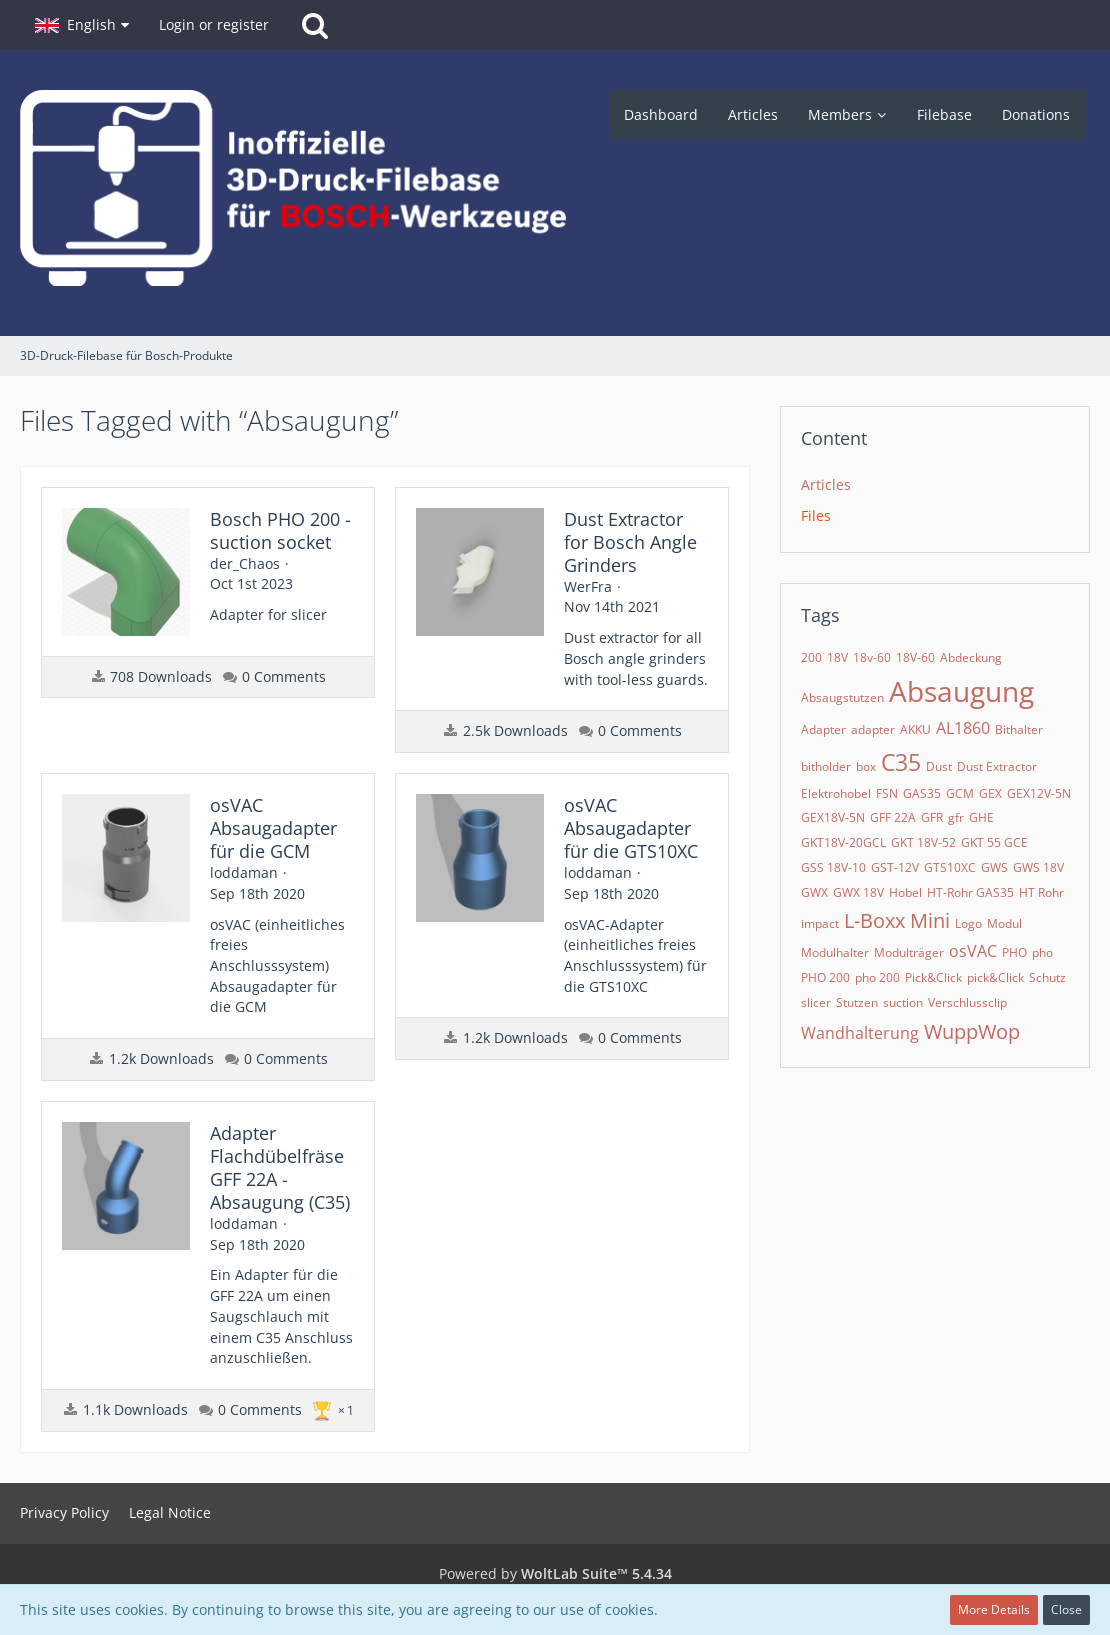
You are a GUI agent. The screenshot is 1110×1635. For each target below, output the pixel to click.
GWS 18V (1038, 867)
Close (1066, 1609)
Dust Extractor (997, 766)
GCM (960, 793)
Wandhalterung (860, 1033)
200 (811, 657)
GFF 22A (893, 817)
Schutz (1047, 977)
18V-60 (915, 657)
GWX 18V (858, 892)
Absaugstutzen (842, 697)
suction (903, 1002)
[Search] (315, 25)
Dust (939, 766)
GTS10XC (950, 867)
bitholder (826, 766)
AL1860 (963, 728)
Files (816, 515)
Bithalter (1019, 729)
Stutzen (857, 1002)
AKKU (915, 729)
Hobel (905, 892)
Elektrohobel (836, 793)
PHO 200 (825, 977)
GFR (932, 817)
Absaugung (961, 691)
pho (1042, 952)
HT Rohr (1041, 892)
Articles (826, 484)
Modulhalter (835, 952)
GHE (981, 817)
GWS (994, 867)
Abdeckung (971, 657)
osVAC (973, 951)
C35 (901, 762)
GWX (814, 892)
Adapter (823, 729)
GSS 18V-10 (833, 867)
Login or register (214, 24)
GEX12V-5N (1039, 793)
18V (837, 657)
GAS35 (922, 793)
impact (820, 923)
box (866, 766)
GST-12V (895, 867)
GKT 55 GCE (994, 842)
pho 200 (877, 977)
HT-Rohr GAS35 (970, 892)
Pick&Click (933, 977)
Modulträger (909, 952)
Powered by (555, 1573)
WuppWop (972, 1031)
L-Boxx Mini (897, 920)
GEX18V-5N (833, 817)
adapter (873, 729)
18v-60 (872, 657)
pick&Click (995, 977)
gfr (956, 817)
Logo (968, 923)
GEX (990, 793)
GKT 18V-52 (923, 842)
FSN (887, 793)
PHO (1014, 952)
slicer (816, 1002)
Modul (1004, 923)
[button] (82, 25)
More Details (994, 1609)
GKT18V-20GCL (843, 842)
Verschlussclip (967, 1002)
